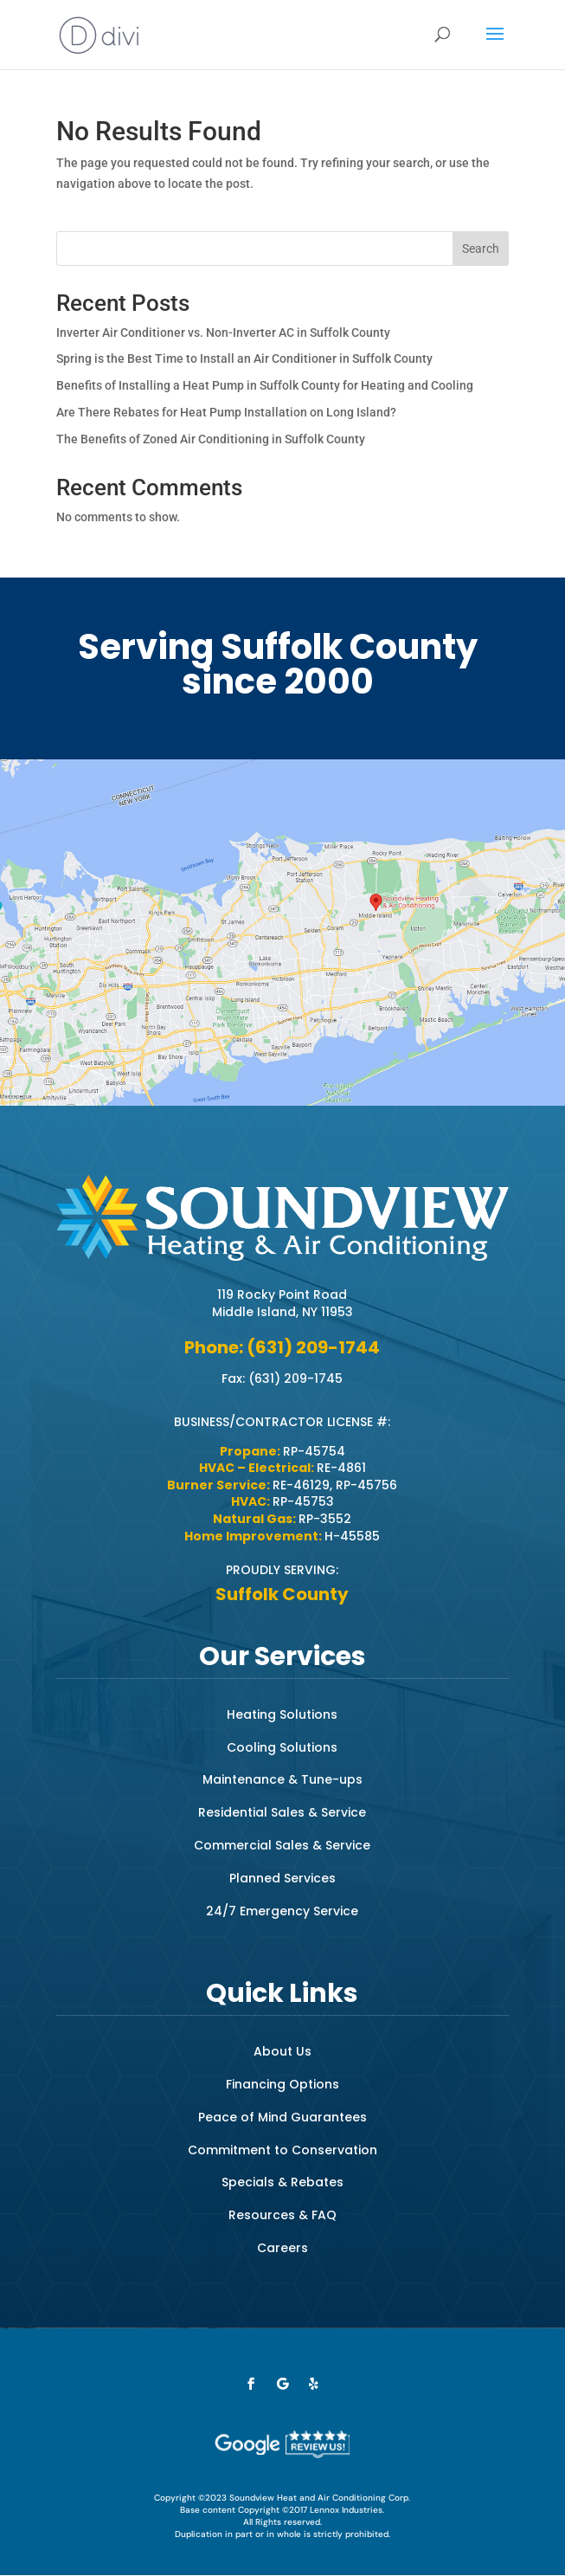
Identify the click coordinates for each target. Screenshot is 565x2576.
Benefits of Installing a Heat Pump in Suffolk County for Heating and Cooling (264, 385)
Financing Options (282, 2084)
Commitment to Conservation (282, 2150)
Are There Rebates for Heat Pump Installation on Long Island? (226, 412)
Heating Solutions (282, 1714)
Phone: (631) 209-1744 (282, 1347)
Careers (282, 2247)
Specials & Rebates (282, 2182)
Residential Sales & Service (282, 1812)
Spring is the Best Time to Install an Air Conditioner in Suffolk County (244, 358)
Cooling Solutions (282, 1747)
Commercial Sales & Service (282, 1845)
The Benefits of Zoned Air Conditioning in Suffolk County (210, 439)
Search (480, 248)
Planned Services (282, 1878)
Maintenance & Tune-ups (282, 1779)
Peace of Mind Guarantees (282, 2117)
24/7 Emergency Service (282, 1911)
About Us (282, 2051)
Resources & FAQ (282, 2215)
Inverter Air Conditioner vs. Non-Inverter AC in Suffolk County (223, 332)
